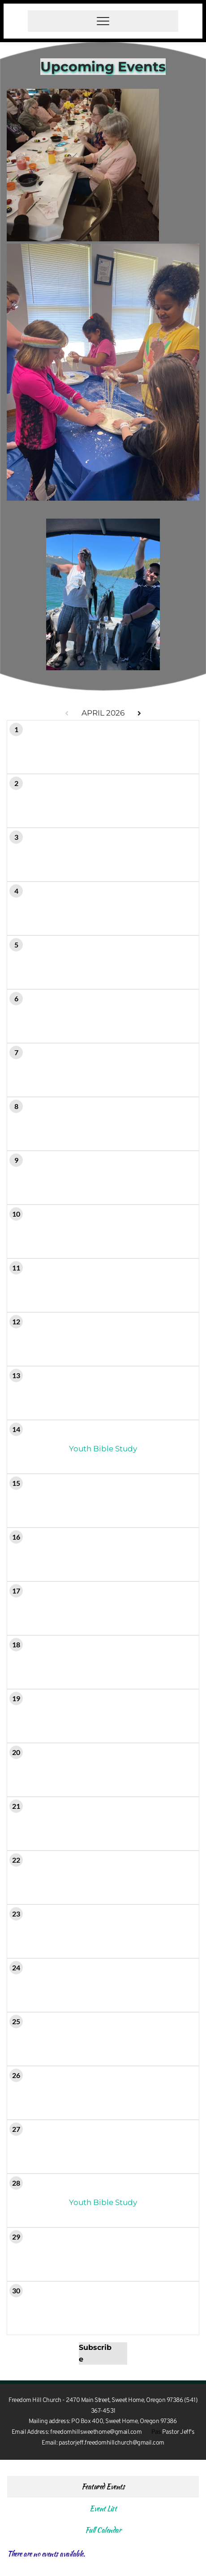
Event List (103, 2508)
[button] (103, 21)
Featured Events (103, 2486)
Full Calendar (103, 2530)
